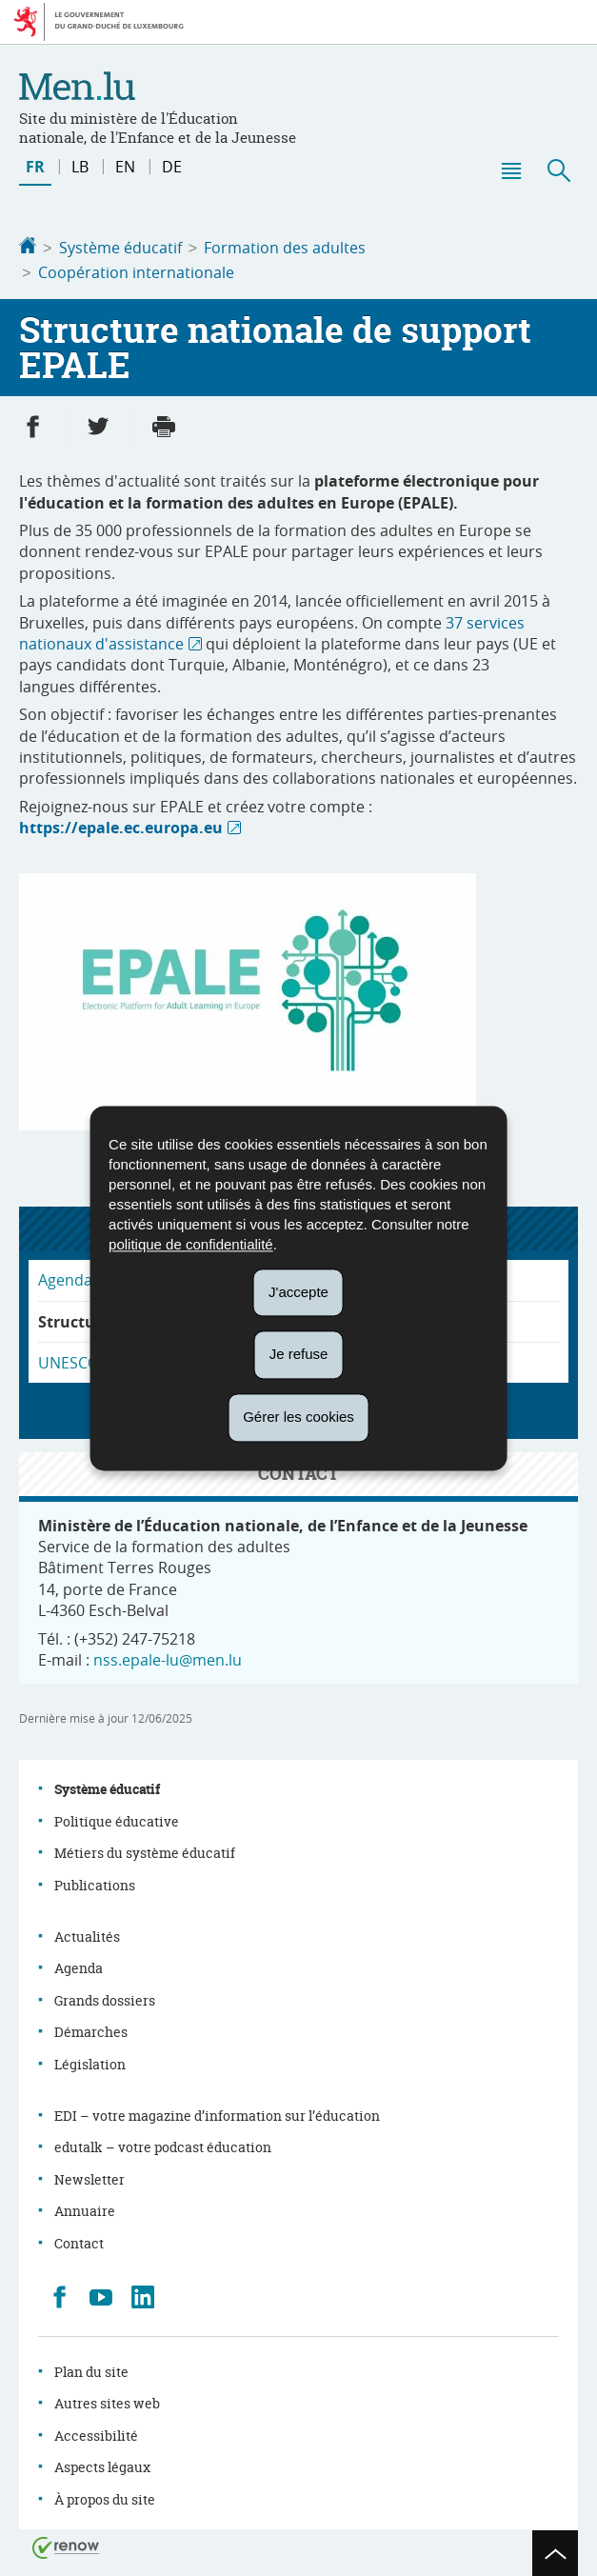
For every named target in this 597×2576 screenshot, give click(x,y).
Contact (79, 2239)
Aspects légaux (102, 2463)
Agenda (78, 1964)
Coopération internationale (136, 270)
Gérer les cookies (298, 1416)
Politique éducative (116, 1817)
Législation (90, 2060)
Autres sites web (107, 2399)
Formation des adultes (285, 247)
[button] (510, 170)
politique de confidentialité (191, 1244)
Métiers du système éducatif (144, 1849)
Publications (94, 1881)
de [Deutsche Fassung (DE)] (172, 166)
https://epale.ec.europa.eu (121, 823)
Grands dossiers (104, 1996)
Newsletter (89, 2176)
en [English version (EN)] (125, 166)
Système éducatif (120, 247)
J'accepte (298, 1292)
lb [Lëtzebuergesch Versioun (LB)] (80, 166)
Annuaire (84, 2207)
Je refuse (298, 1355)
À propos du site (104, 2495)
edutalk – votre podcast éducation (162, 2143)
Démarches (91, 2028)
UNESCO (68, 1358)
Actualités (87, 1933)
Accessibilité (96, 2432)
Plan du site (91, 2368)
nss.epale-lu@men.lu (167, 1656)
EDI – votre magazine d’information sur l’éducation (217, 2112)
